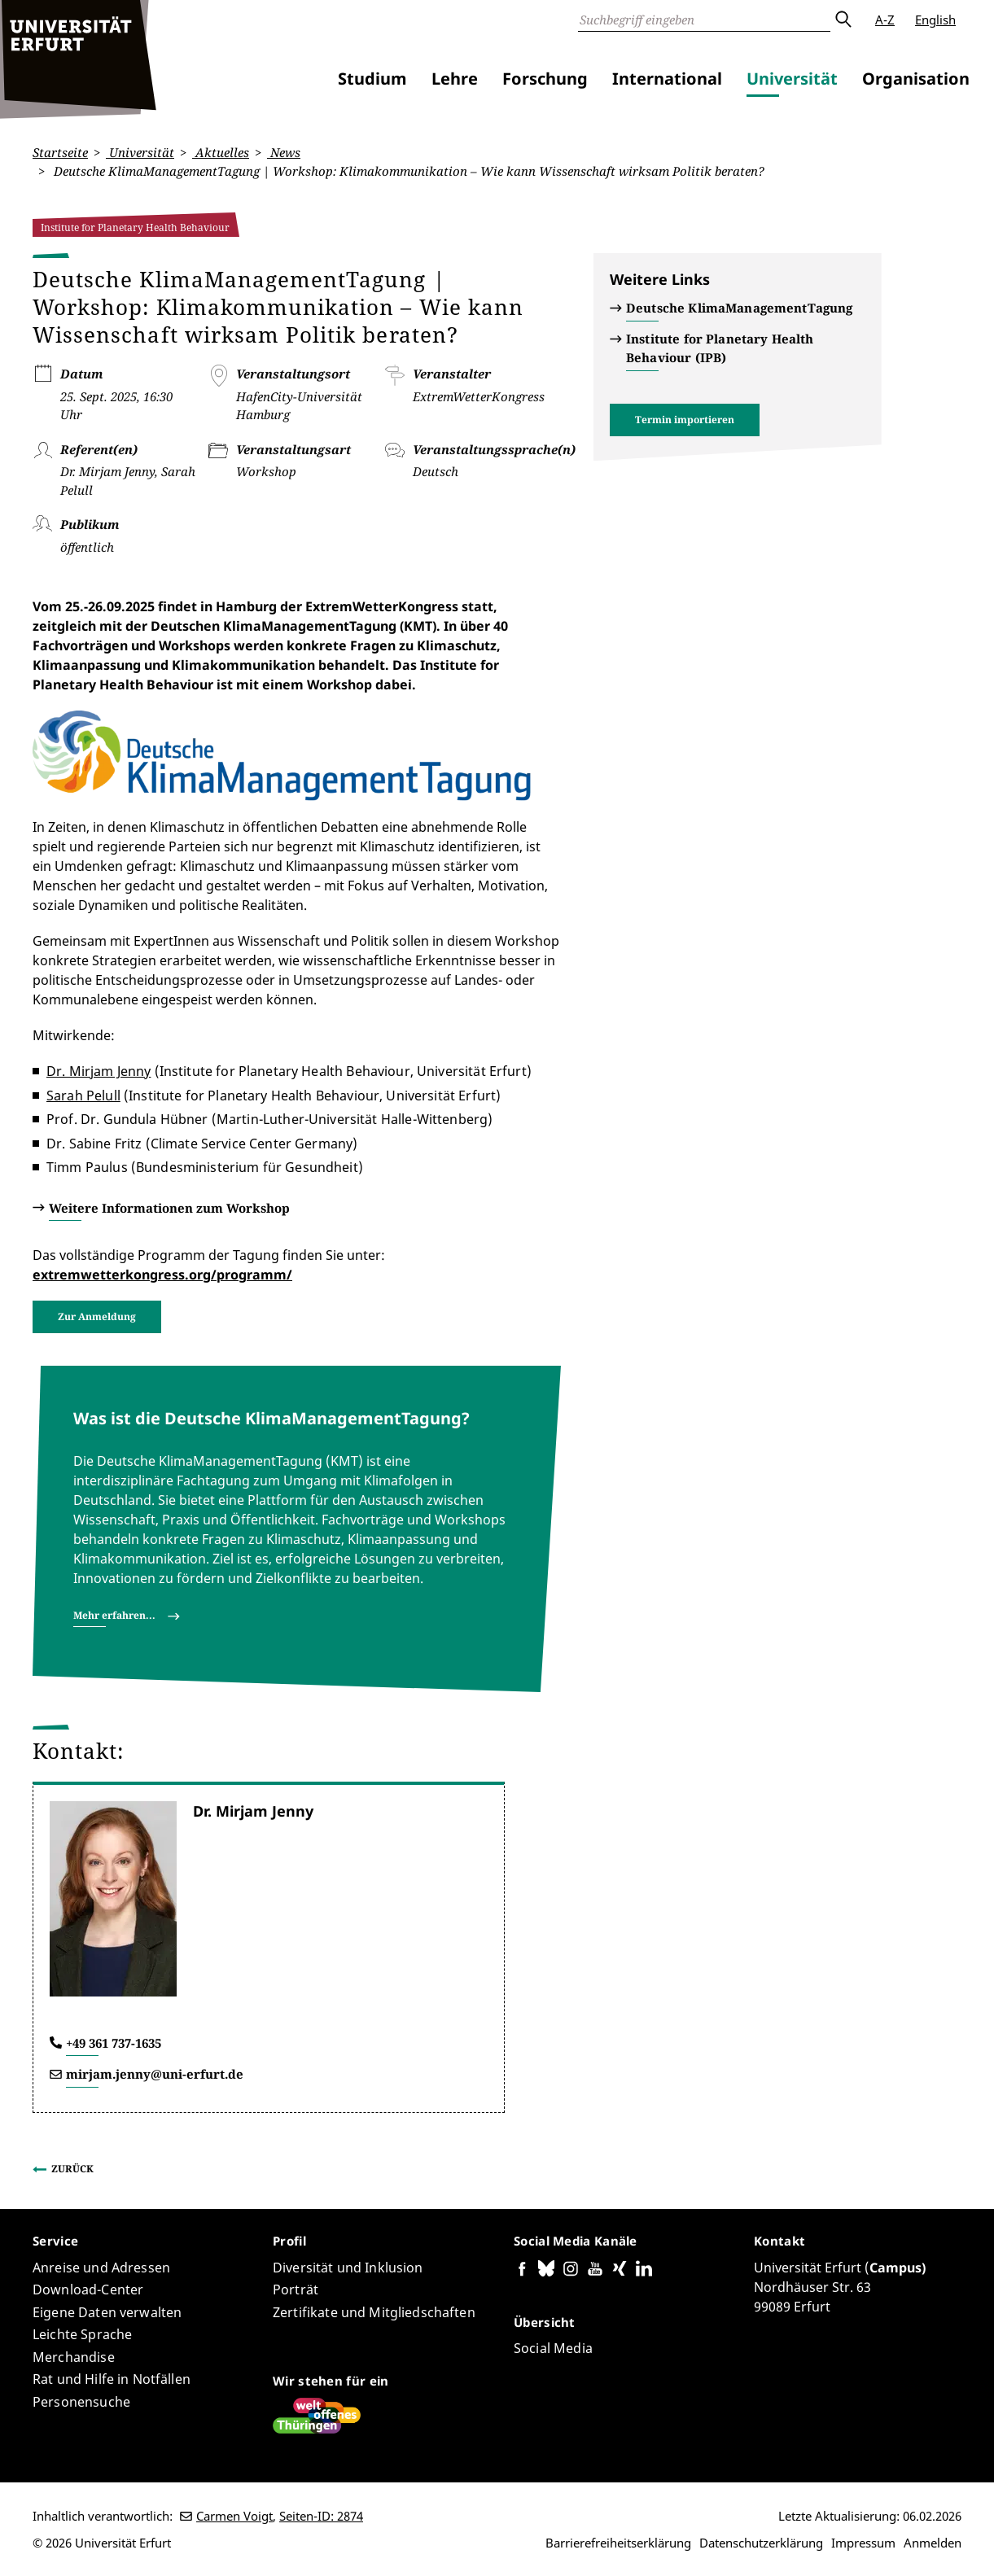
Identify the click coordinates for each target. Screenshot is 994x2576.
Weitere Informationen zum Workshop (169, 1208)
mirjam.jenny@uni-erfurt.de (154, 2074)
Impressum (863, 2542)
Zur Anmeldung (97, 1316)
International (667, 79)
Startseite (60, 152)
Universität (792, 79)
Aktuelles (220, 152)
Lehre (454, 79)
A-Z (885, 19)
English (935, 19)
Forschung (545, 79)
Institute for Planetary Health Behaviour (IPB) (720, 347)
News (283, 152)
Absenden (842, 19)
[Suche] (704, 19)
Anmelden (932, 2542)
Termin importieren (684, 419)
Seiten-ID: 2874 (321, 2516)
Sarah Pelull (83, 1095)
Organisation (916, 79)
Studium (372, 79)
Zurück (72, 2169)
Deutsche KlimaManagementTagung (739, 308)
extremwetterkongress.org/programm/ (162, 1275)
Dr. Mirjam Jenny (98, 1071)
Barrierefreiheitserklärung (618, 2542)
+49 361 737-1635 (113, 2043)
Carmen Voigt (234, 2516)
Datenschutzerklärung (761, 2542)
